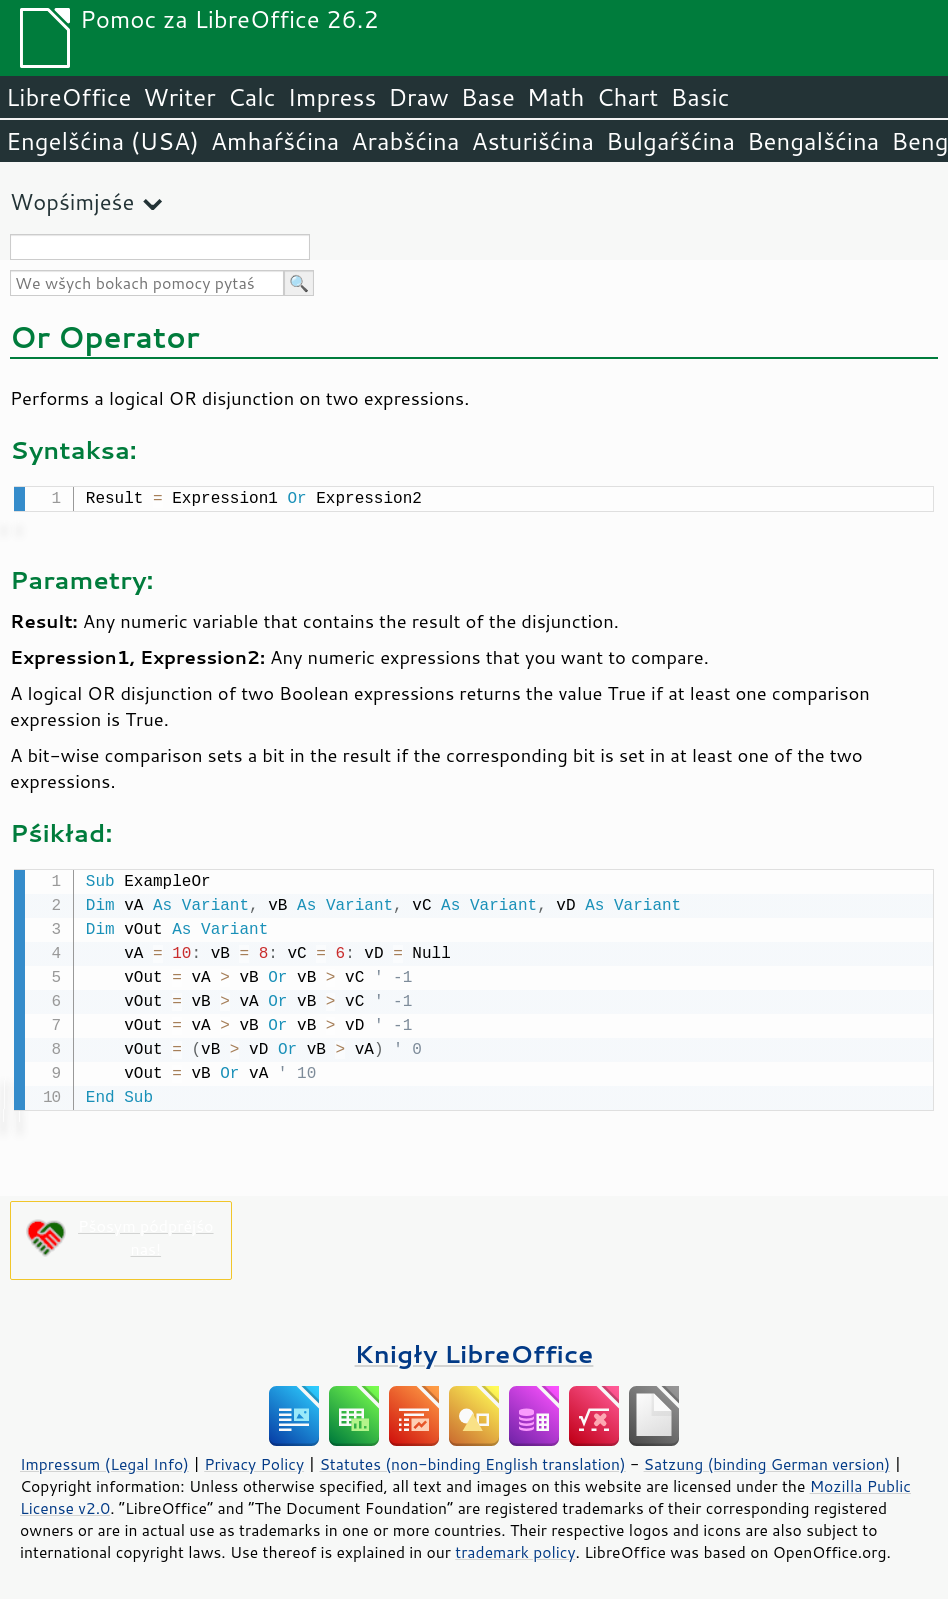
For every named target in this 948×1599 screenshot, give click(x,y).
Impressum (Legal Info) (104, 1460)
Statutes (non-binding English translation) (472, 1460)
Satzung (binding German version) (767, 1460)
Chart (627, 97)
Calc (252, 97)
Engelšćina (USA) (102, 141)
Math (556, 97)
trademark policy (515, 1548)
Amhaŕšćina (275, 141)
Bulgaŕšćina (670, 141)
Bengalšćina (813, 141)
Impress (332, 97)
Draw (418, 97)
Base (488, 97)
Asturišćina (532, 141)
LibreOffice (68, 97)
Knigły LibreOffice (474, 1349)
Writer (179, 97)
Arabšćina (405, 141)
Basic (699, 97)
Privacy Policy (254, 1460)
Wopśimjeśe (72, 201)
